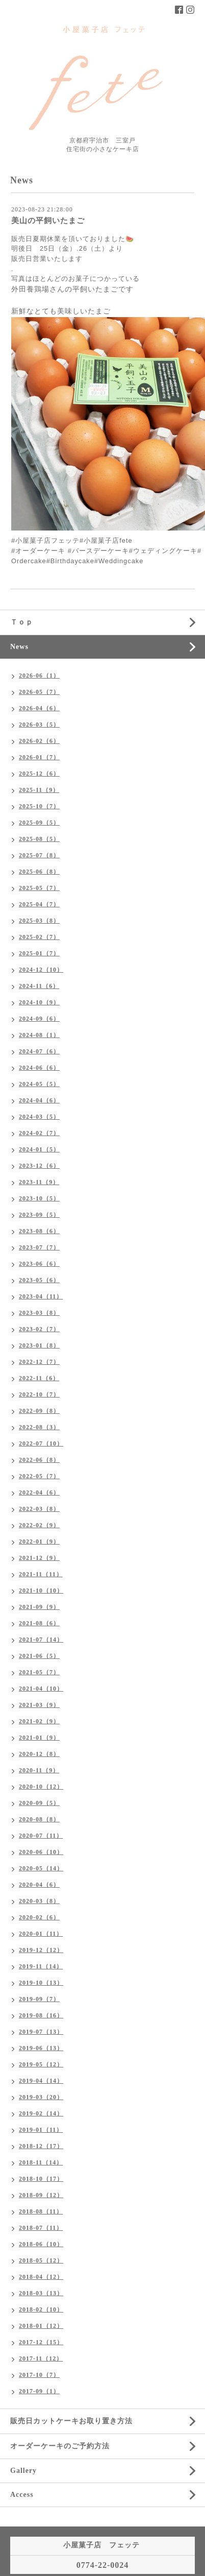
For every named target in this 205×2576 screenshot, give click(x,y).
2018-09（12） (41, 2195)
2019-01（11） (41, 2129)
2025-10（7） (39, 806)
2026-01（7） (39, 757)
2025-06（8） (39, 871)
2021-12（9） (39, 1557)
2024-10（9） (39, 1002)
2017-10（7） (39, 2374)
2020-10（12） (41, 1786)
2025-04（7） (39, 904)
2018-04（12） (41, 2276)
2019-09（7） (39, 1999)
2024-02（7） (39, 1133)
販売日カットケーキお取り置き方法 (71, 2421)
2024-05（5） (39, 1084)
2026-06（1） (39, 675)
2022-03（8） (39, 1508)
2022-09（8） (39, 1410)
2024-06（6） (39, 1067)
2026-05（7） (39, 691)
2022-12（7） (39, 1361)
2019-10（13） (41, 1982)
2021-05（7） (39, 1672)
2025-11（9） (39, 789)
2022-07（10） (41, 1443)
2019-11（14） (41, 1966)
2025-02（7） (39, 937)
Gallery (23, 2470)
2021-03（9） (39, 1704)
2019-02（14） (41, 2113)
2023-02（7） (39, 1329)
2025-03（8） (39, 920)
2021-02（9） (39, 1721)
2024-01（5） (39, 1149)
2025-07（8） (39, 855)
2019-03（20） (41, 2097)
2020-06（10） (41, 1852)
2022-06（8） (39, 1459)
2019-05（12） (41, 2064)
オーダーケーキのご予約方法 (60, 2446)
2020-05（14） (41, 1868)
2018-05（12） (41, 2260)
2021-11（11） (41, 1574)
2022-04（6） (39, 1492)
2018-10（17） (41, 2178)
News (19, 647)
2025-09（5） (39, 822)
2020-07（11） (41, 1835)
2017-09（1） (39, 2391)
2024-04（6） (39, 1100)
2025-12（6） (39, 773)
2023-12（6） (39, 1165)
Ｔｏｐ (21, 622)
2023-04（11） (41, 1296)
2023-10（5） (39, 1198)
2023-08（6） (39, 1231)
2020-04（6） (39, 1884)
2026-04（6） (39, 708)
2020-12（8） (39, 1754)
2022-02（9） (39, 1525)
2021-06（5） (39, 1655)
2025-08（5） (39, 838)
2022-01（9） (39, 1541)
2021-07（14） (41, 1639)
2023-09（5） (39, 1214)
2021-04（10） (41, 1688)
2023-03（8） (39, 1312)
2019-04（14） (41, 2080)
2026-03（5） (39, 724)
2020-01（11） (41, 1933)
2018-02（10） (41, 2309)
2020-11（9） (39, 1770)
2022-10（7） (39, 1394)
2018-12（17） (41, 2146)
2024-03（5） (39, 1116)
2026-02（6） (39, 740)
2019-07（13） (41, 2031)
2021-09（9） (39, 1606)
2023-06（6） (39, 1263)
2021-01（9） (39, 1737)
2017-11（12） (41, 2358)
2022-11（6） (39, 1378)
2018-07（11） (41, 2227)
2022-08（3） (39, 1427)
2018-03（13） (41, 2293)
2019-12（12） (41, 1950)
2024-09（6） (39, 1018)
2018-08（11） (41, 2211)
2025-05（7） (39, 888)
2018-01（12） (41, 2325)
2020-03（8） (39, 1901)
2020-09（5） (39, 1803)
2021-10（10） (41, 1590)
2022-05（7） (39, 1476)
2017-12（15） (41, 2342)
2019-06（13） (41, 2048)
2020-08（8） (39, 1819)
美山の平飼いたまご (48, 220)
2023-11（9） (39, 1182)
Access (22, 2494)
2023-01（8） (39, 1345)
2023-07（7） (39, 1247)
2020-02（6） (39, 1917)
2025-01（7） (39, 953)
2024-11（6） (39, 986)
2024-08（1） (39, 1035)
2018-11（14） (41, 2162)
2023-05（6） (39, 1280)
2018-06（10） (41, 2244)
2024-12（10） (41, 969)
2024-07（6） (39, 1051)
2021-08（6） (39, 1623)
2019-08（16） (41, 2015)
